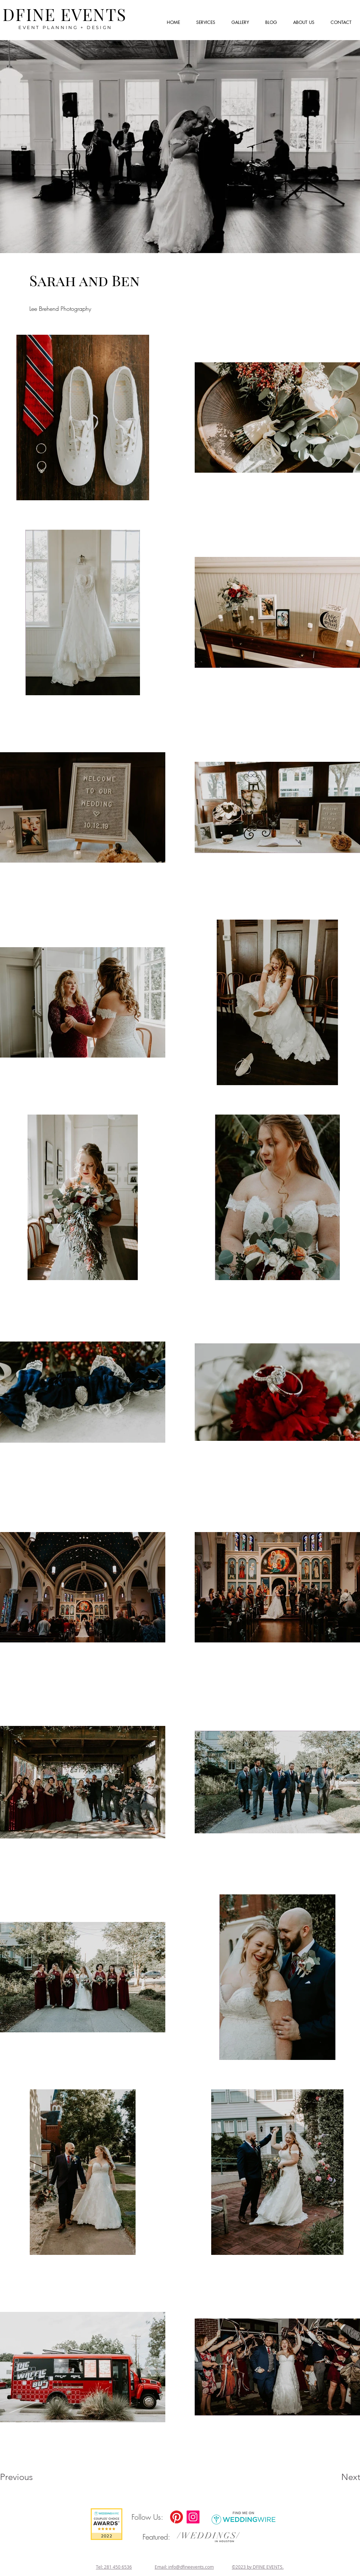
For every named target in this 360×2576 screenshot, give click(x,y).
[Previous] (26, 2477)
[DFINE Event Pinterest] (176, 2517)
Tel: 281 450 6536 (114, 2567)
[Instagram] (193, 2517)
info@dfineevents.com (191, 2567)
